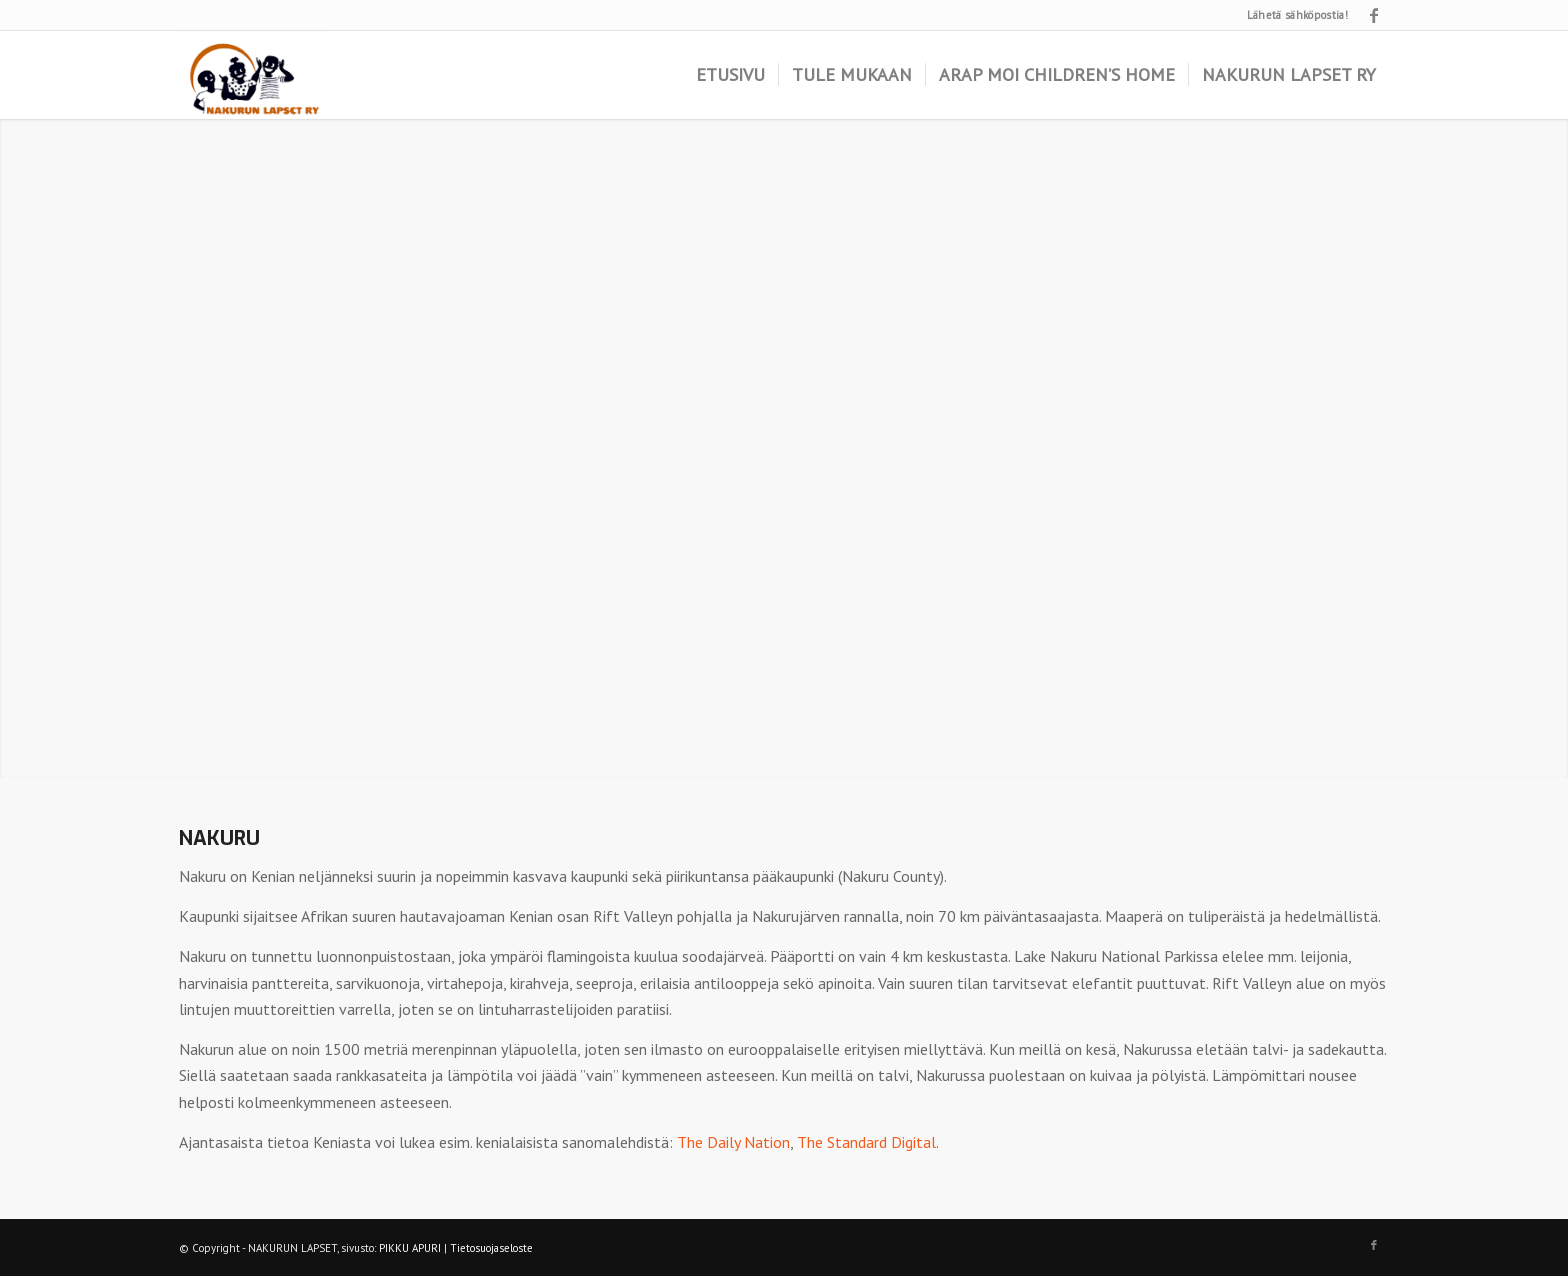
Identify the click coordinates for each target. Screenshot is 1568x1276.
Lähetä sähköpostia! (1297, 15)
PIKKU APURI (410, 1248)
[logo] (253, 75)
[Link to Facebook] (1374, 15)
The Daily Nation (733, 1142)
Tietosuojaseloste (491, 1248)
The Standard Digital (866, 1142)
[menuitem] (730, 75)
